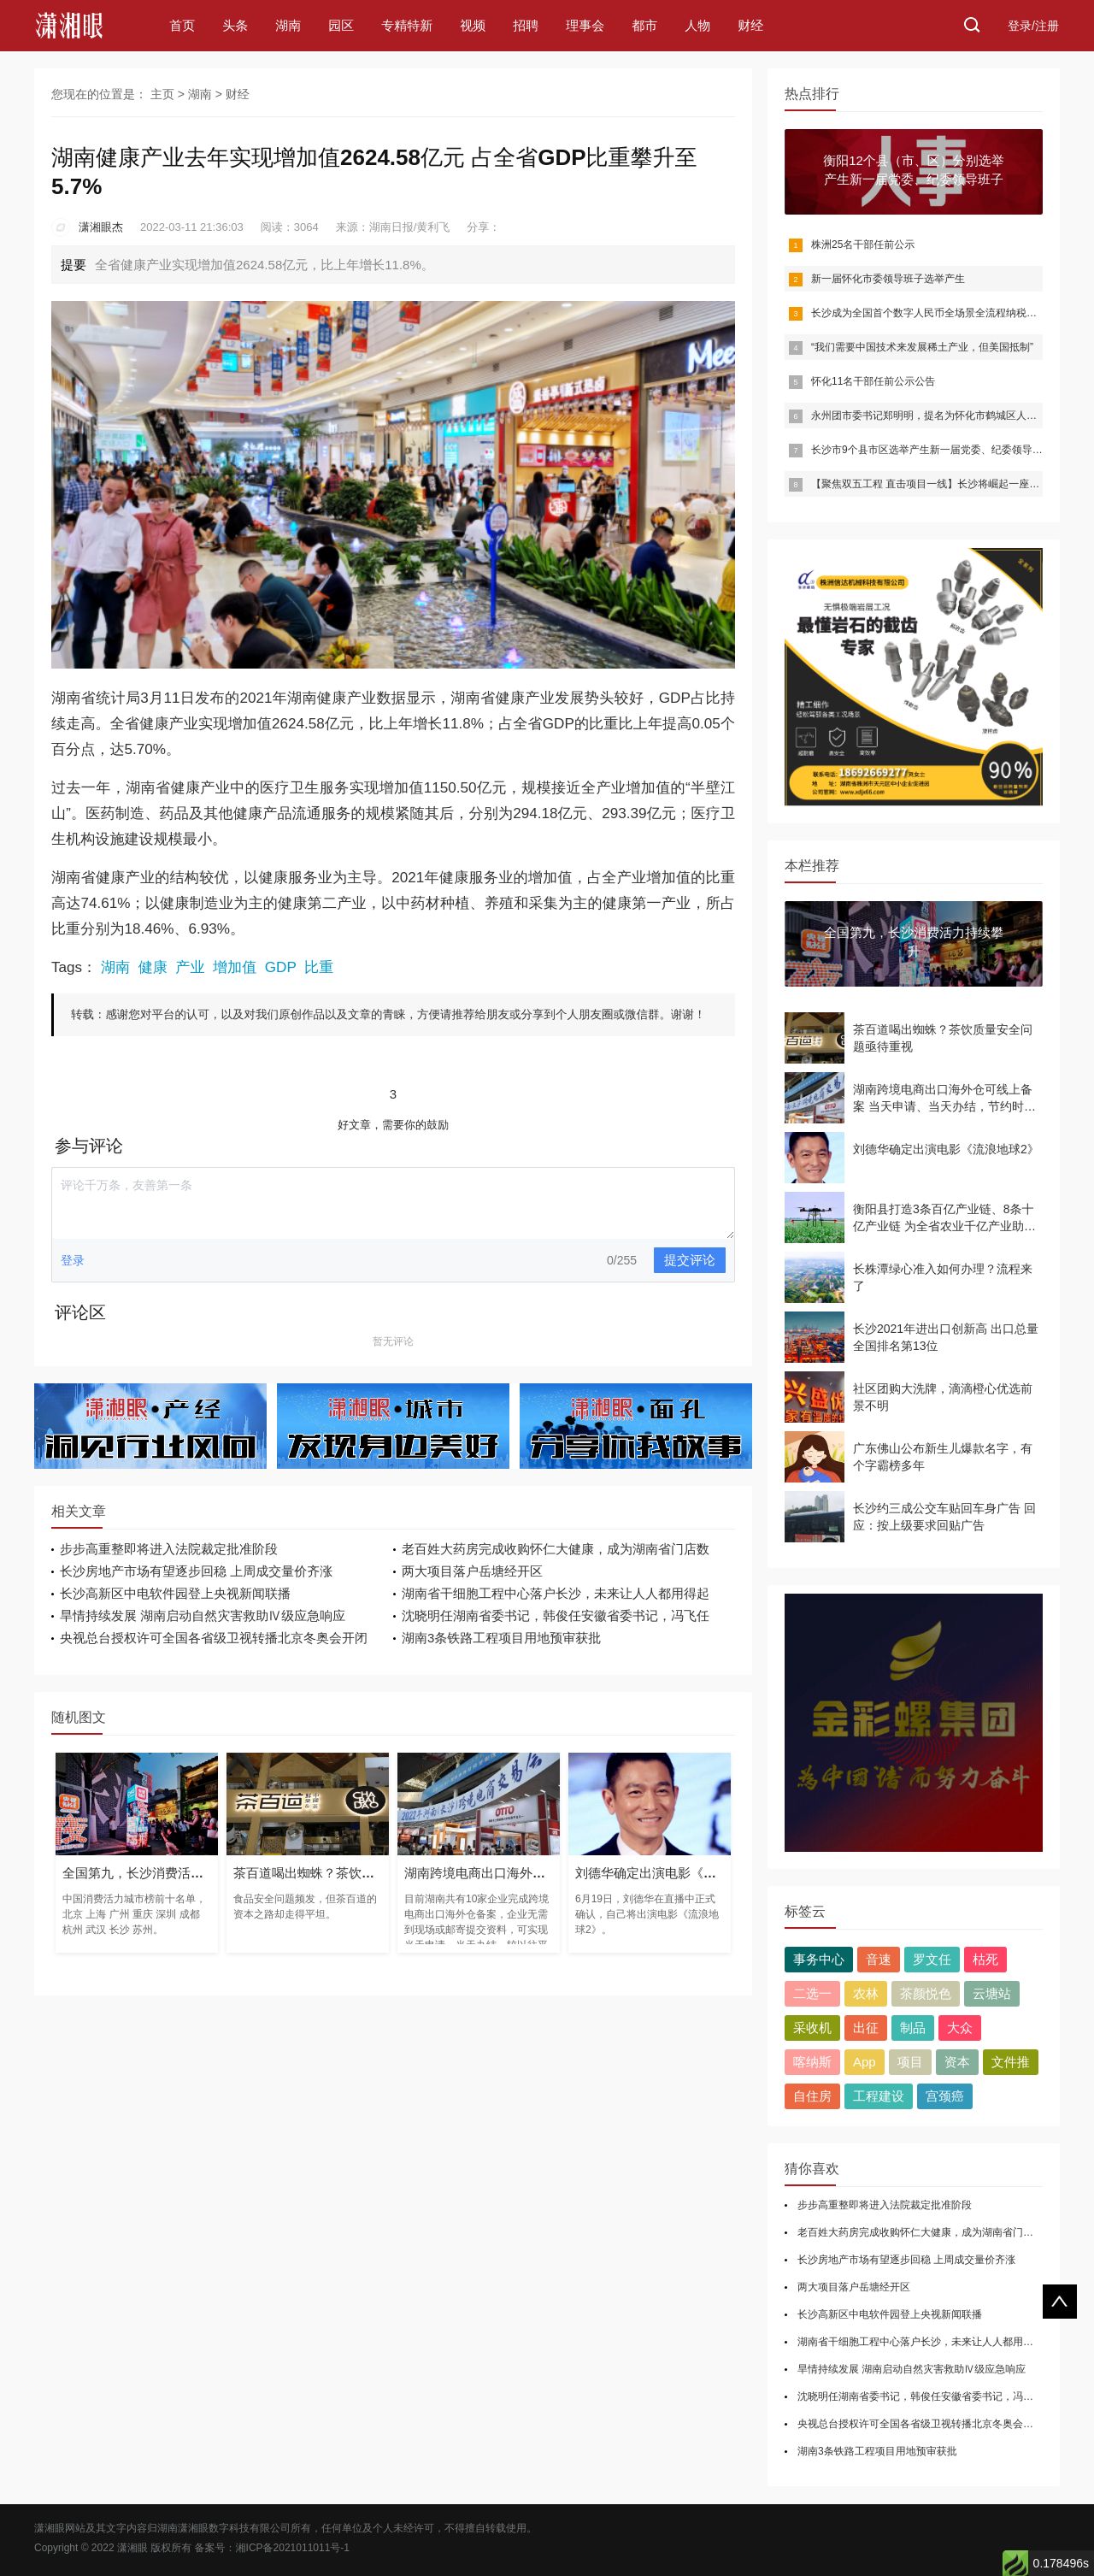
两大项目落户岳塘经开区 (472, 1571)
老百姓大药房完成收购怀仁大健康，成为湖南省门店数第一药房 (941, 2232)
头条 (235, 25)
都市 (644, 25)
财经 (750, 25)
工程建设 (878, 2096)
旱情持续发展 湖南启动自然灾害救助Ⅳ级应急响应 (202, 1615)
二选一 (812, 1993)
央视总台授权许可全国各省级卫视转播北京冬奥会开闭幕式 (930, 2424)
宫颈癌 (945, 2096)
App (864, 2061)
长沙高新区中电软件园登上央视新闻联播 (175, 1593)
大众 (960, 2027)
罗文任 (932, 1959)
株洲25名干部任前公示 (863, 245)
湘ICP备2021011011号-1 (293, 2548)
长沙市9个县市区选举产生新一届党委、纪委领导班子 (932, 450)
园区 (341, 25)
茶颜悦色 (925, 1993)
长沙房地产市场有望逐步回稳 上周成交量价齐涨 (196, 1571)
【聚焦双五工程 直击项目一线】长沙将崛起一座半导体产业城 (951, 484)
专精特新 (406, 25)
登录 (73, 1260)
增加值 (234, 967)
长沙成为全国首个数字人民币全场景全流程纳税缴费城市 (939, 313)
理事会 (585, 25)
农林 (866, 1993)
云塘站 (992, 1993)
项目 (910, 2061)
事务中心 (818, 1959)
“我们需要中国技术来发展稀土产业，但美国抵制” (922, 347)
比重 (318, 967)
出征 (866, 2027)
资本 (957, 2061)
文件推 (1010, 2061)
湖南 (288, 25)
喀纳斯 (812, 2061)
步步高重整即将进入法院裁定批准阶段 (169, 1548)
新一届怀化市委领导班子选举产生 (888, 279)
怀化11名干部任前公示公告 (873, 381)
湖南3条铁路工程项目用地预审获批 (501, 1637)
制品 (913, 2027)
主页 (162, 94)
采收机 (812, 2027)
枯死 (985, 1959)
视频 (472, 25)
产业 (189, 967)
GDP (281, 967)
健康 (153, 967)
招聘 (525, 25)
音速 (878, 1959)
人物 (697, 25)
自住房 (812, 2096)
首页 (182, 25)
